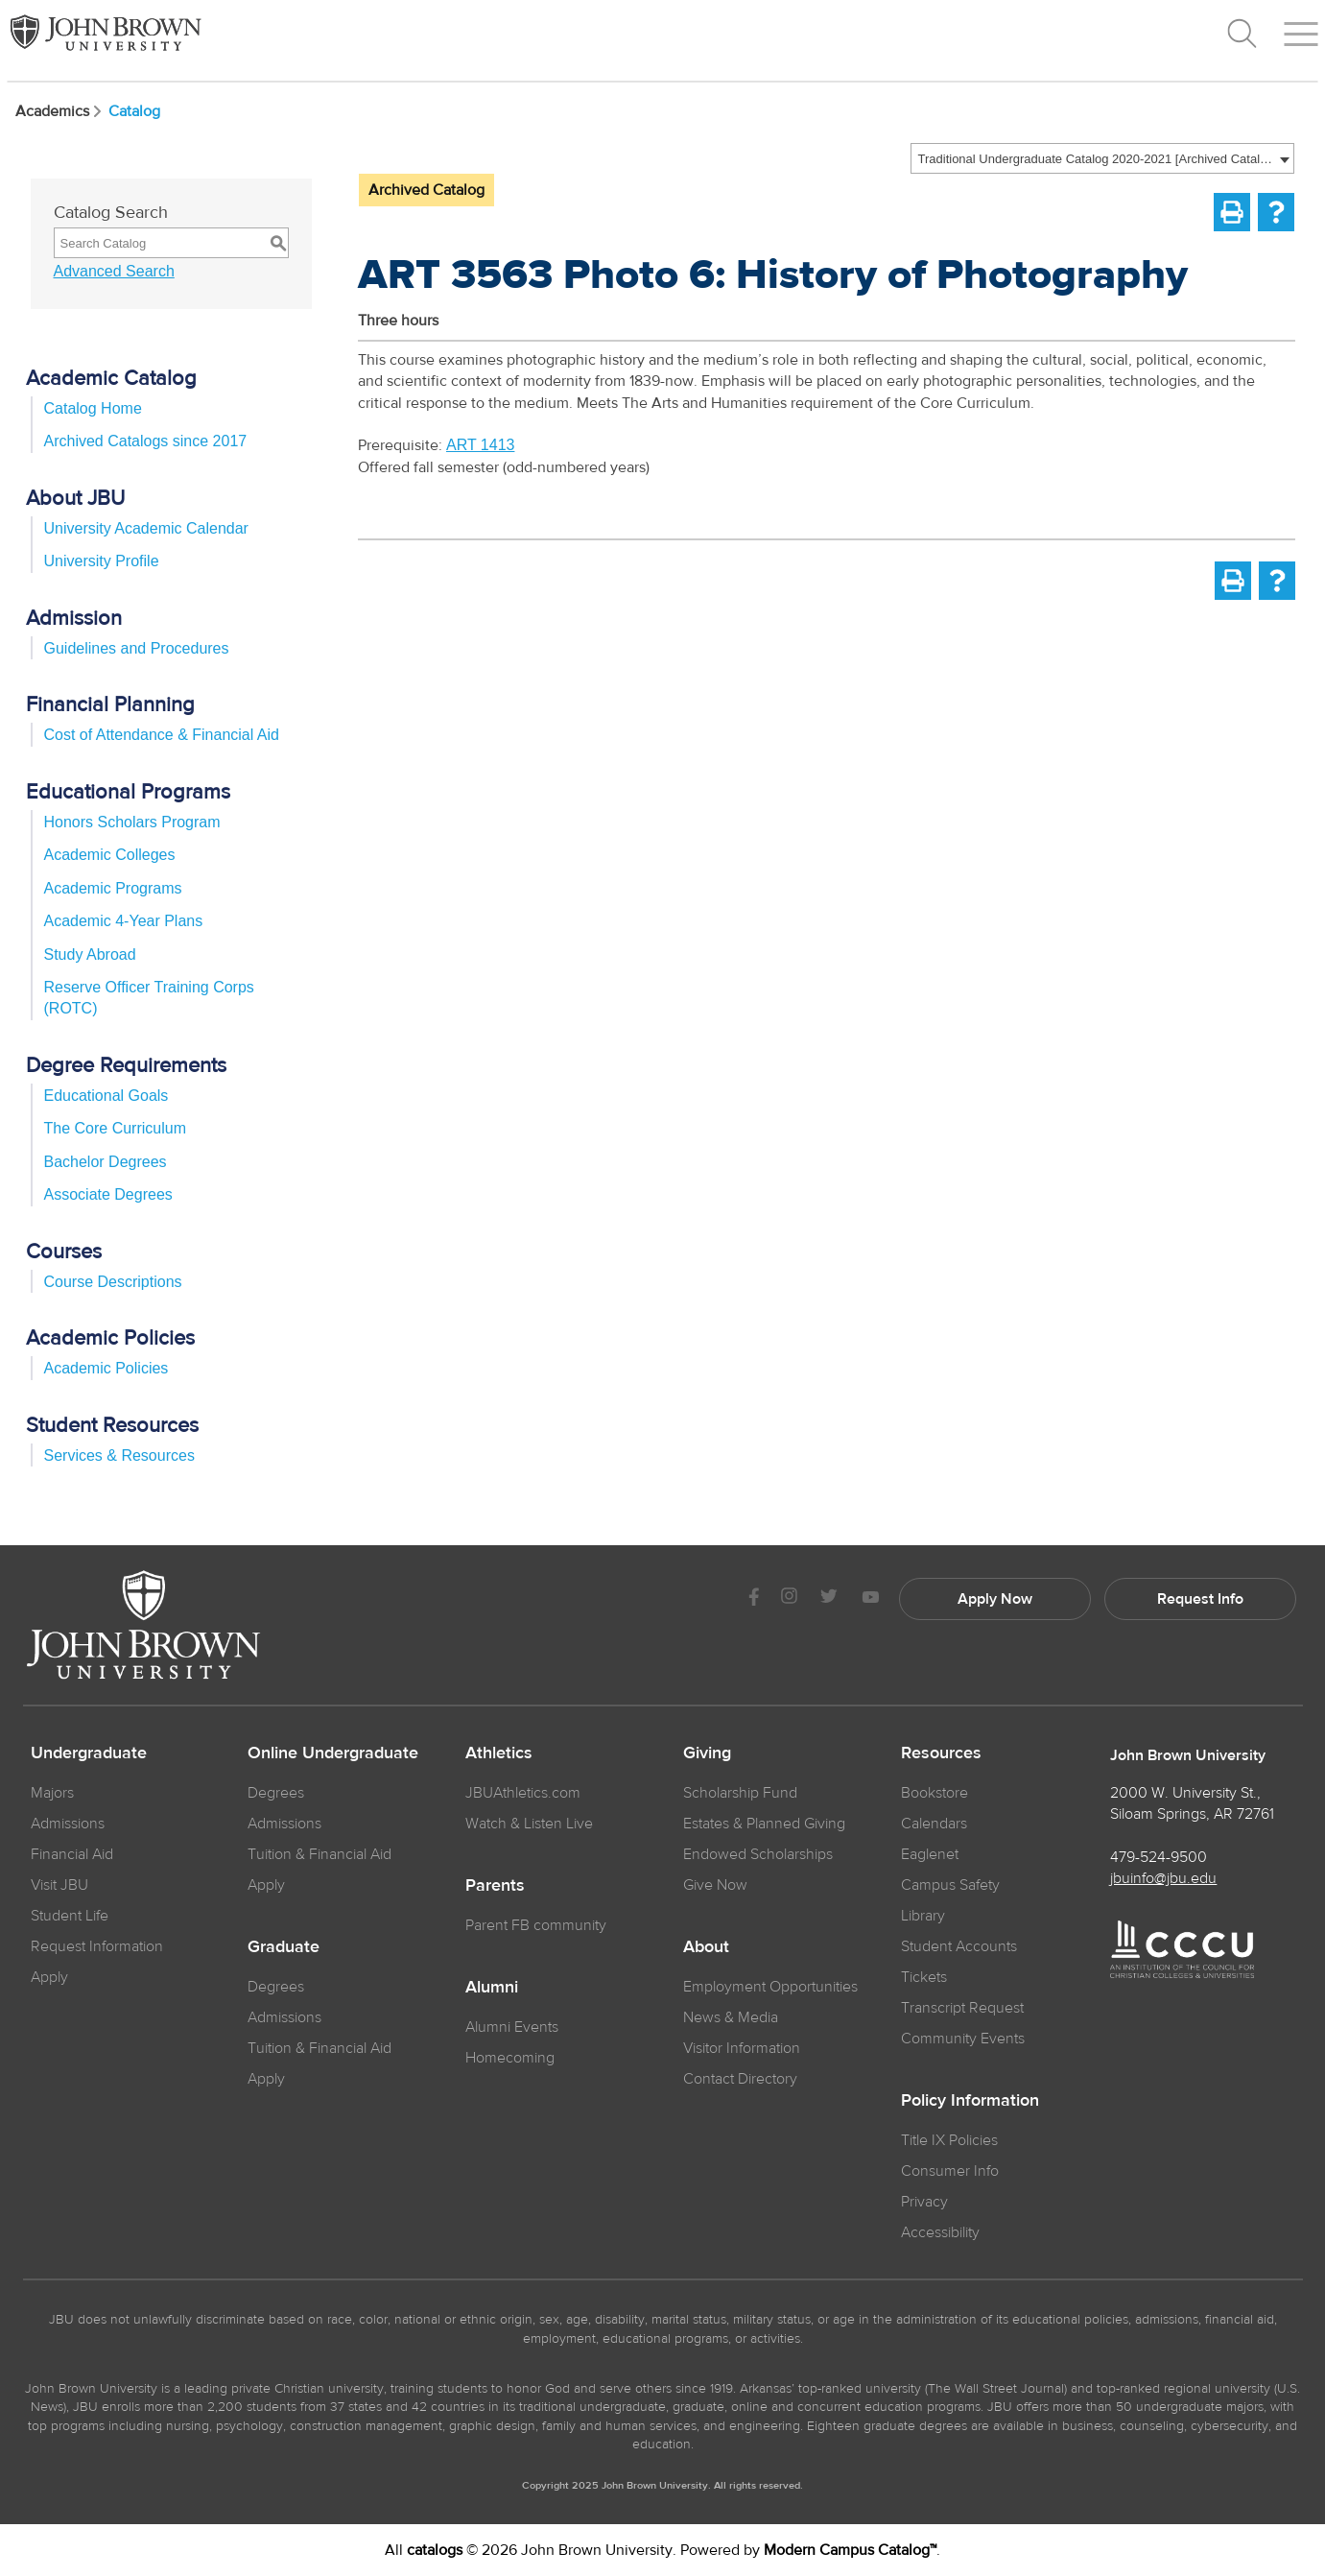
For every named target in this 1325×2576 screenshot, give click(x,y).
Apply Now (995, 1599)
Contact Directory (740, 2079)
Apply (49, 1977)
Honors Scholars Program (132, 822)
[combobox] (1102, 158)
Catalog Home (93, 408)
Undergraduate (89, 1753)
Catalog (134, 111)
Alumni (491, 1987)
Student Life (69, 1915)
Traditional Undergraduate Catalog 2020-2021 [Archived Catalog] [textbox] (1096, 159)
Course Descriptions (113, 1282)
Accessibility (940, 2232)
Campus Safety (950, 1885)
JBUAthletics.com (522, 1793)
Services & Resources (119, 1455)
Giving (707, 1753)
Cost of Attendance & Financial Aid (161, 735)
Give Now (715, 1885)
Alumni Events (511, 2027)
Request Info (1200, 1599)
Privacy (924, 2201)
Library (923, 1915)
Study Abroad (90, 954)
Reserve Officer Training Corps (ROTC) (149, 997)
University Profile (101, 561)
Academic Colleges (110, 855)
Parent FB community (535, 1925)
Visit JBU (59, 1885)
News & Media (730, 2017)
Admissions (284, 1823)
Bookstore (934, 1793)
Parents (495, 1886)
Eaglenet (929, 1854)
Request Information (97, 1946)
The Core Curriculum (115, 1128)
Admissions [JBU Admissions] (68, 1823)
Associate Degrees (108, 1194)
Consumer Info (950, 2171)
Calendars (934, 1823)
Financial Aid (72, 1854)
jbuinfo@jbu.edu (1163, 1878)
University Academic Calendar (146, 528)
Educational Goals (106, 1095)
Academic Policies (106, 1368)
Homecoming (510, 2057)
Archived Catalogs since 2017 (146, 441)
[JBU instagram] (789, 1598)
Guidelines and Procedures (136, 648)
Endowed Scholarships (758, 1854)
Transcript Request (962, 2007)
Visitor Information (741, 2048)
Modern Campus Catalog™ (850, 2550)
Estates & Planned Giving (764, 1823)
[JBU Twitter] (829, 1599)
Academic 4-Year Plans (123, 921)
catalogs (434, 2550)
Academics (60, 111)
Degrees (276, 1793)
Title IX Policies (949, 2140)
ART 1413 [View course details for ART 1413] (480, 445)
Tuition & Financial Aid (319, 1854)
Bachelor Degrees (105, 1162)
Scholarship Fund (740, 1793)
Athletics (498, 1753)
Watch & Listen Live (529, 1823)
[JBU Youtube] (870, 1598)
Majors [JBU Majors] (52, 1793)
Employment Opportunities (770, 1986)
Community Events (963, 2038)
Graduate (283, 1947)
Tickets (924, 1977)
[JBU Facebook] (754, 1598)
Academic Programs (113, 888)
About (706, 1947)
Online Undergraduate (333, 1753)
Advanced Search (114, 271)
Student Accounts (959, 1946)
